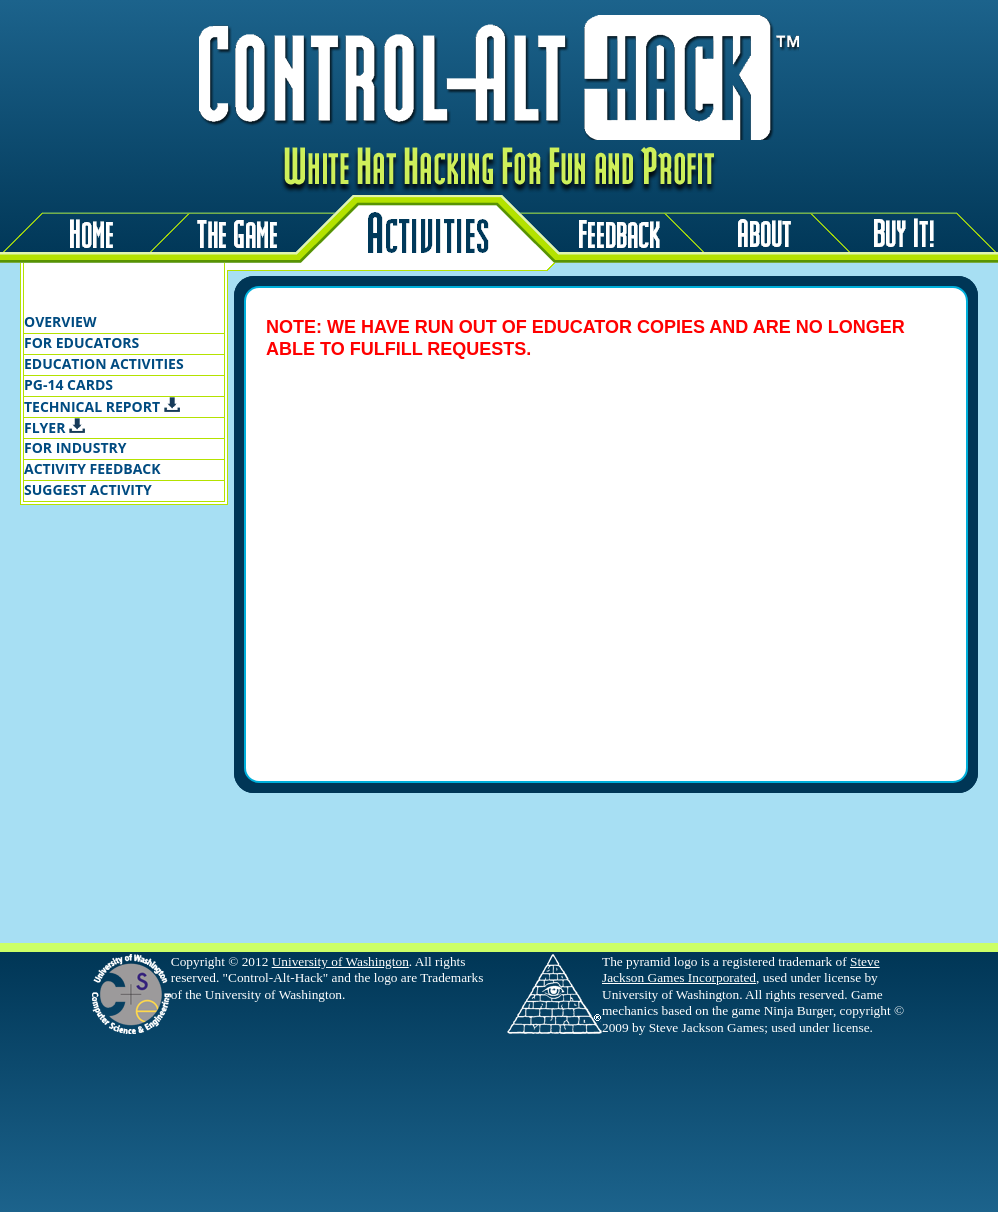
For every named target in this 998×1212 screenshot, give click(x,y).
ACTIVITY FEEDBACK (92, 468)
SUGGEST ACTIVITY (88, 489)
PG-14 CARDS (68, 384)
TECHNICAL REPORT (102, 406)
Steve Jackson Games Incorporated (741, 969)
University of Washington (340, 961)
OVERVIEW (60, 321)
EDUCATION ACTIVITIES (104, 363)
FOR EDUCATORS (81, 342)
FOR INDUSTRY (75, 447)
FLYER (54, 427)
